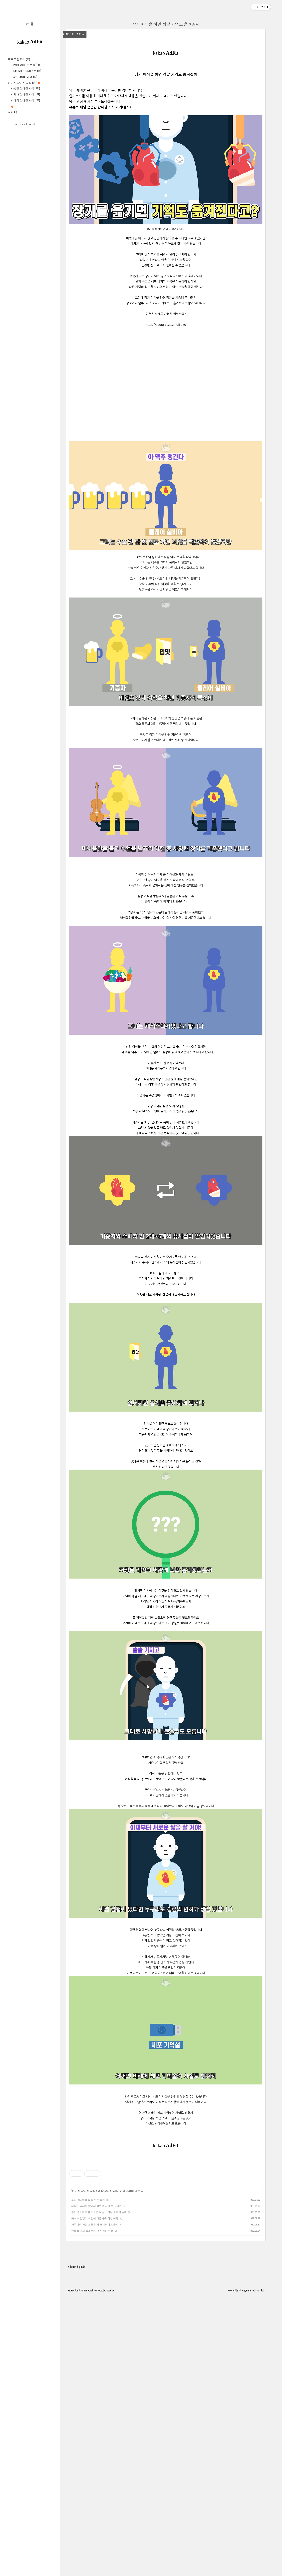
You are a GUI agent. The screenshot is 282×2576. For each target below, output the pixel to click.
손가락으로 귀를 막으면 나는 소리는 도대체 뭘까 (99, 2212)
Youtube (101, 2290)
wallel (261, 2290)
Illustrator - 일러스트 (27, 70)
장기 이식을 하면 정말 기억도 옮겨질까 (166, 24)
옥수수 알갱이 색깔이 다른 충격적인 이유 (94, 2218)
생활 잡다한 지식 (26, 88)
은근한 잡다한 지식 (24, 82)
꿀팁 (12, 112)
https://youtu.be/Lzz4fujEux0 (166, 324)
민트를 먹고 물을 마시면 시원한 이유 (92, 2230)
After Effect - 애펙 (25, 76)
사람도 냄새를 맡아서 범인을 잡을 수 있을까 (96, 2205)
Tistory (242, 2290)
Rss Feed (72, 2290)
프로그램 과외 (19, 59)
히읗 (30, 24)
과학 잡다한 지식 (108, 2190)
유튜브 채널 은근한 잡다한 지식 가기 (95, 107)
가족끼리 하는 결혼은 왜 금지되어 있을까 (94, 2224)
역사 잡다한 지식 (26, 94)
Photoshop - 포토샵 (26, 64)
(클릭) (126, 107)
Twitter (83, 2290)
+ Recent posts (76, 2266)
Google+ (110, 2290)
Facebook (92, 2290)
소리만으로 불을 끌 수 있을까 (88, 2199)
